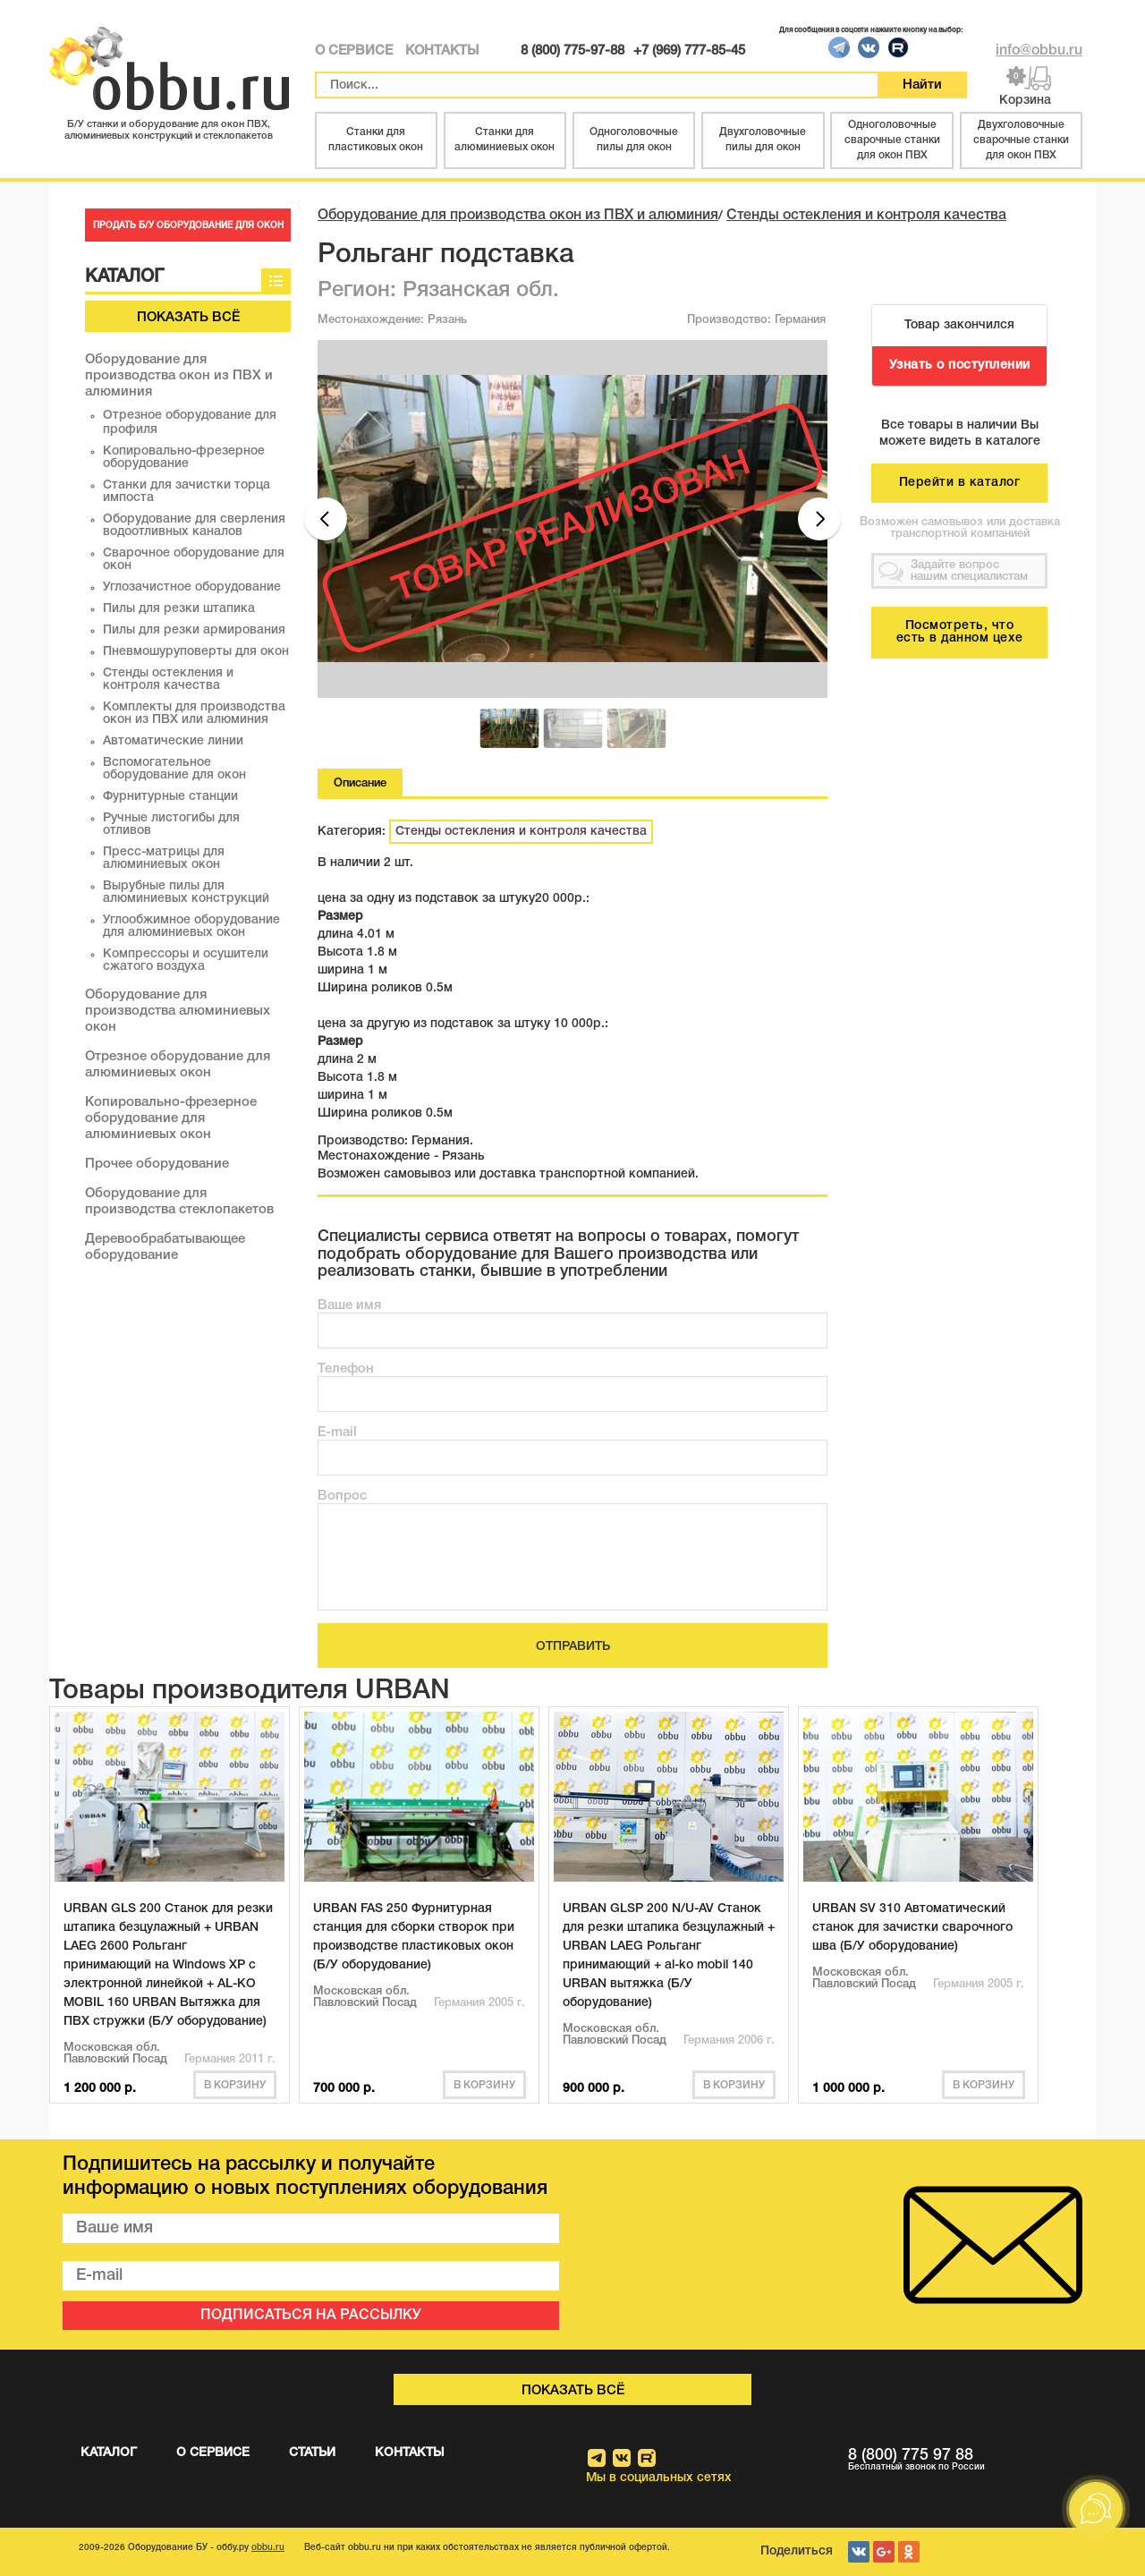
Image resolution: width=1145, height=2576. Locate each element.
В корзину (235, 2085)
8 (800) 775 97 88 (965, 2460)
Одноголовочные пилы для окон (633, 139)
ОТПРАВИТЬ (573, 1647)
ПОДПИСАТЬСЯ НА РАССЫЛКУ (310, 2315)
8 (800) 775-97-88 (572, 51)
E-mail (337, 1432)
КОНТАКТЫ (442, 51)
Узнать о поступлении (959, 365)
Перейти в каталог (960, 483)
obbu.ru (267, 2548)
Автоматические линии (173, 741)
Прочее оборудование (157, 1164)
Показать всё (188, 317)
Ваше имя (349, 1305)
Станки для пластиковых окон (375, 139)
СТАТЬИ (312, 2453)
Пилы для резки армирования (194, 630)
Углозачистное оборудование (192, 587)
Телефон (346, 1369)
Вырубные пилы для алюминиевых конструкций (186, 892)
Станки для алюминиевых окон (504, 139)
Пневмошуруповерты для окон (196, 652)
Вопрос (342, 1496)
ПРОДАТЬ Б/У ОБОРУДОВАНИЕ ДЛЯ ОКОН (188, 226)
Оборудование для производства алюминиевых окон (177, 1011)
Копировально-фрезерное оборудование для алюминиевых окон (171, 1118)
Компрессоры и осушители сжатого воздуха (185, 960)
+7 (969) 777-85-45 (689, 51)
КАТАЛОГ (109, 2453)
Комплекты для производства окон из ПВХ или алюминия (194, 713)
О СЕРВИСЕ (354, 51)
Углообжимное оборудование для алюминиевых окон (191, 926)
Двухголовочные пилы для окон (762, 139)
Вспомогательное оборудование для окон (174, 769)
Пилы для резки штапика (179, 609)
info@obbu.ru (1039, 51)
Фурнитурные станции (170, 797)
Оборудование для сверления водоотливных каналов (194, 526)
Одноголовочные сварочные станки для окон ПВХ (892, 140)
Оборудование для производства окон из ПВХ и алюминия (179, 375)
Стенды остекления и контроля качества (168, 679)
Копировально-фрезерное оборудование (184, 458)
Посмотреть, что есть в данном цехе (959, 632)
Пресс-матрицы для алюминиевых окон (164, 858)
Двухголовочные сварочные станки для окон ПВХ (1021, 140)
